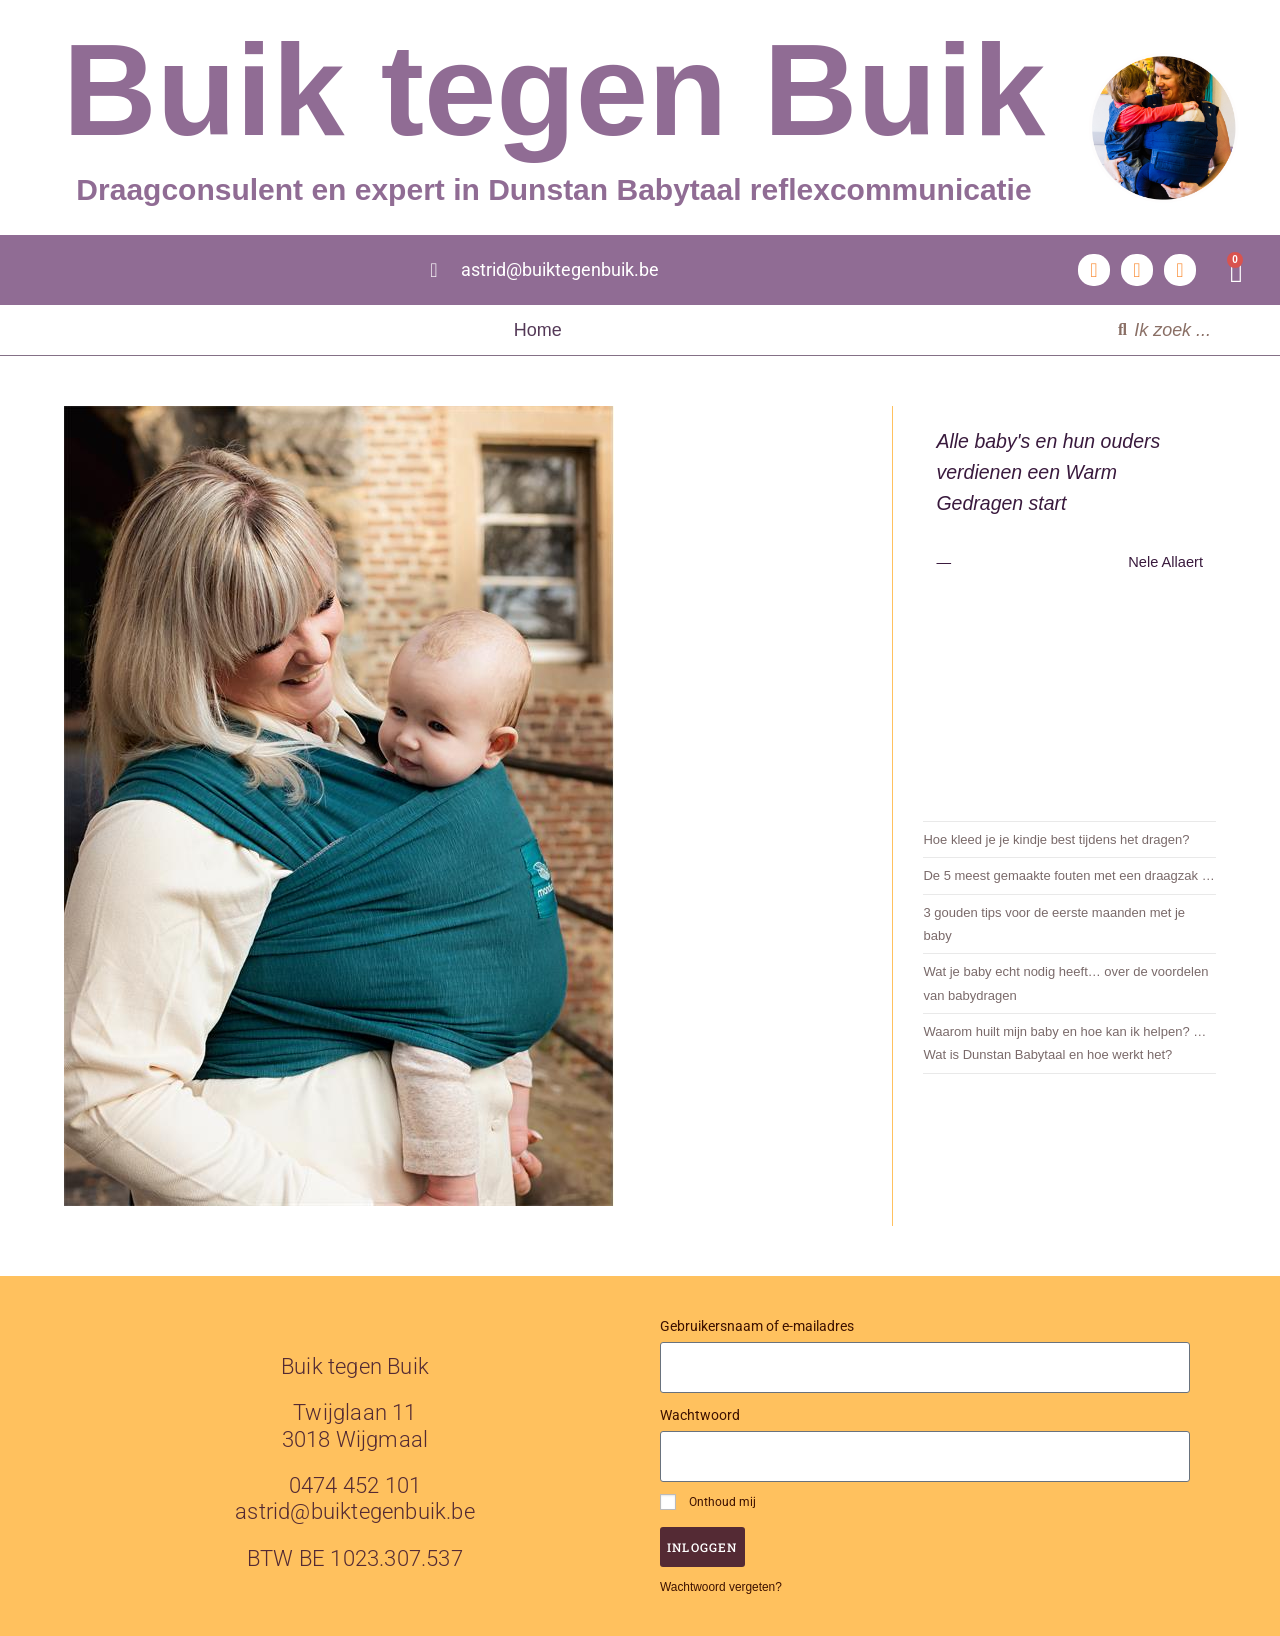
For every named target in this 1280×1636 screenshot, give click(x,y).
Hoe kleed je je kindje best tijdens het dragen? (1056, 839)
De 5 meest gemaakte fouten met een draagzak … (1068, 875)
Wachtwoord (700, 1415)
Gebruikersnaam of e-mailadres (757, 1326)
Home (538, 330)
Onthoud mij (708, 1502)
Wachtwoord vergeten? (721, 1587)
